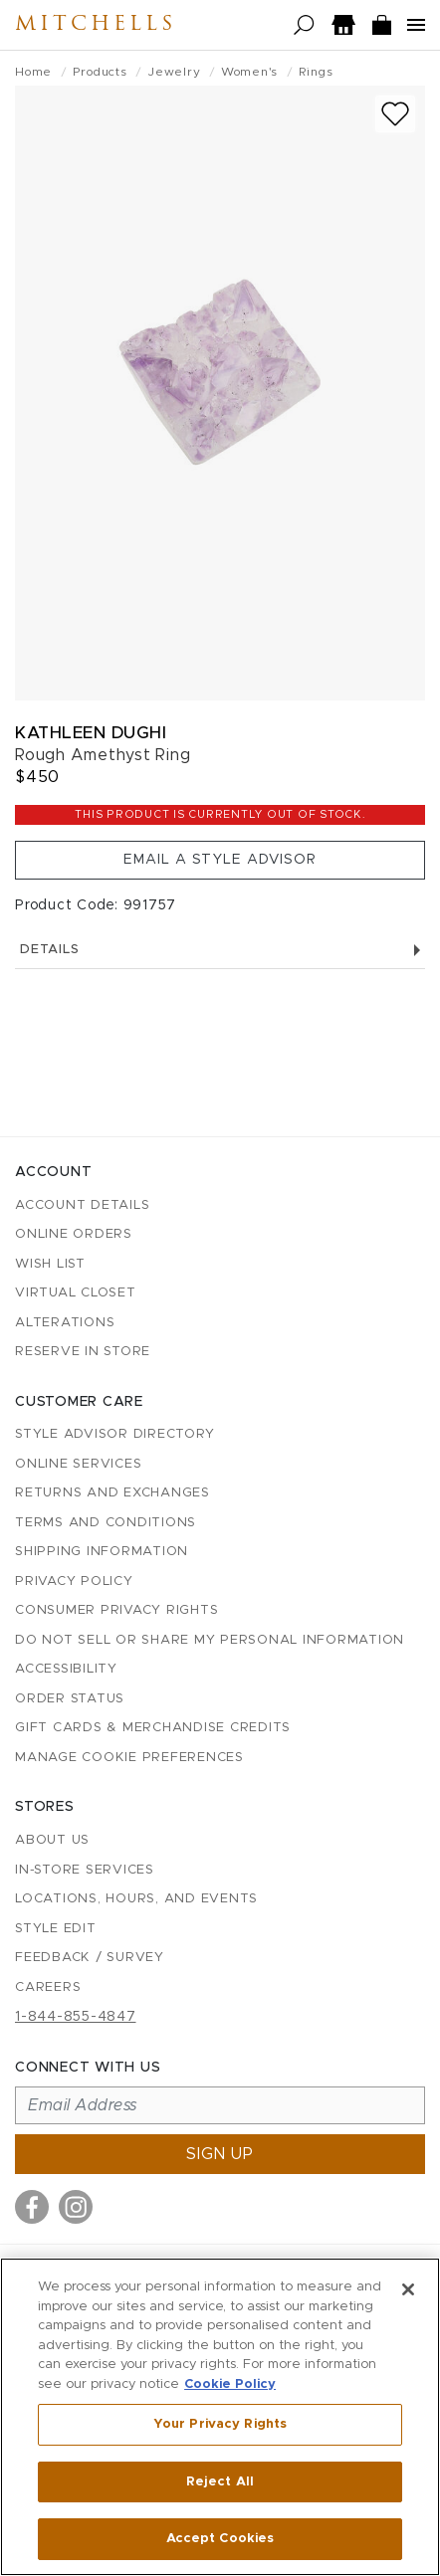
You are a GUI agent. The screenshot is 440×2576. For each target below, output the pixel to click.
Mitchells (95, 25)
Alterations (64, 1322)
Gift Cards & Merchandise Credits (153, 1727)
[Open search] (304, 25)
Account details (82, 1205)
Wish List (50, 1264)
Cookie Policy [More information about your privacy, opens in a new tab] (230, 2384)
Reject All (220, 2482)
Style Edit (56, 1928)
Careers (48, 1987)
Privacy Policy (74, 1581)
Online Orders (73, 1234)
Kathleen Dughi (90, 732)
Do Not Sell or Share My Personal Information (209, 1640)
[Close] (408, 2289)
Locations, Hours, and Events (136, 1898)
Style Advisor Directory (114, 1434)
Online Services (78, 1464)
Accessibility (66, 1669)
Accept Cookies (220, 2538)
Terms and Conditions (105, 1522)
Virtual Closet (75, 1293)
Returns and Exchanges (112, 1492)
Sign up (220, 2154)
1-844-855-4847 (75, 2017)
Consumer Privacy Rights (116, 1610)
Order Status (69, 1698)
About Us (52, 1840)
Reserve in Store (82, 1351)
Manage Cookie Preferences (129, 1757)
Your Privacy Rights (220, 2424)
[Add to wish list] (395, 114)
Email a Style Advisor (220, 860)
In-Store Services (84, 1870)
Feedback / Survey (89, 1957)
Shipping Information (101, 1551)
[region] (220, 2417)
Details (220, 949)
